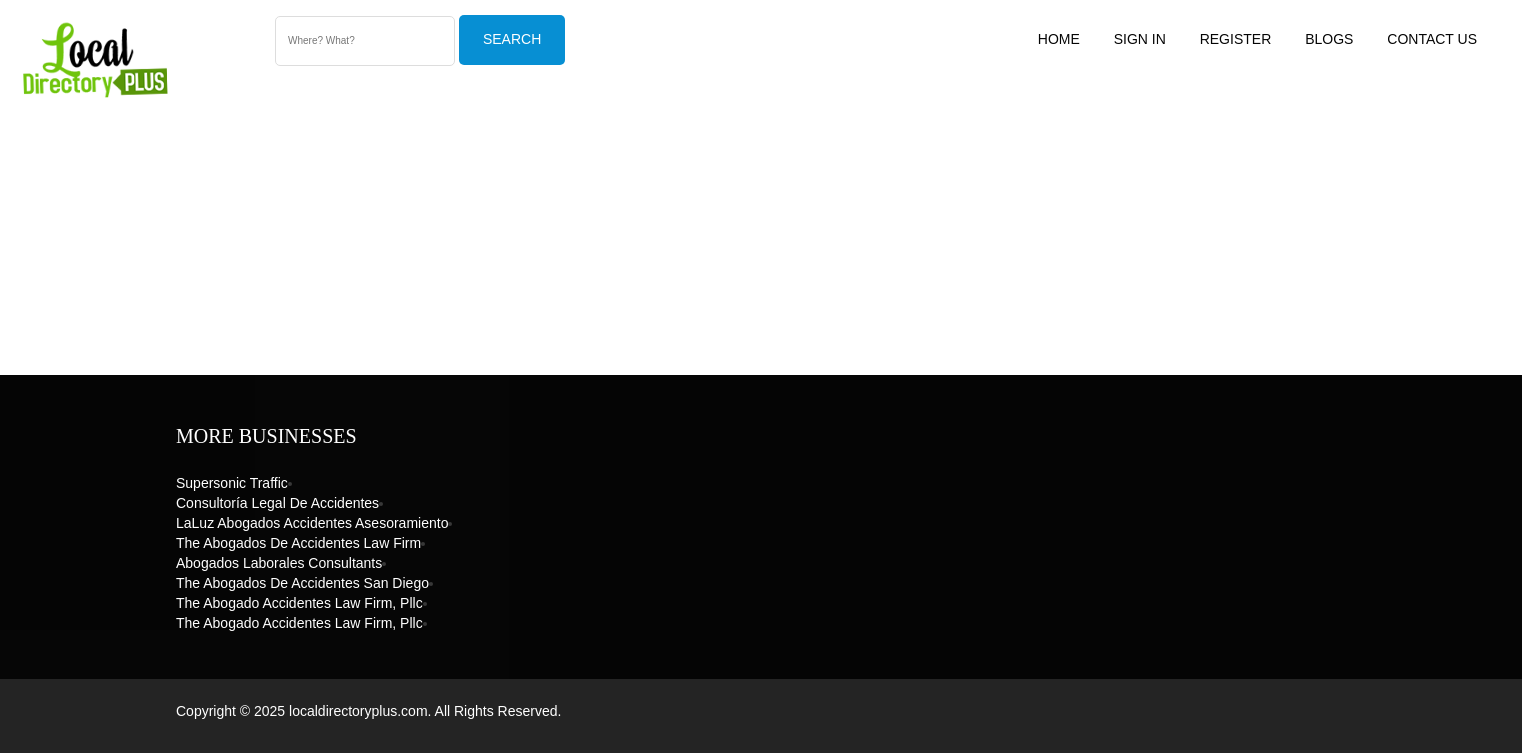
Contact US (1432, 39)
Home (1059, 39)
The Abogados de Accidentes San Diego (302, 583)
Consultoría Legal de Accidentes (277, 503)
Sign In (1140, 39)
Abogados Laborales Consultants (279, 563)
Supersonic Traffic (232, 483)
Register (1236, 39)
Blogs (1329, 39)
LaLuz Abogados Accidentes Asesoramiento (312, 523)
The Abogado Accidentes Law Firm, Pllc (299, 603)
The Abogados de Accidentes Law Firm (298, 543)
